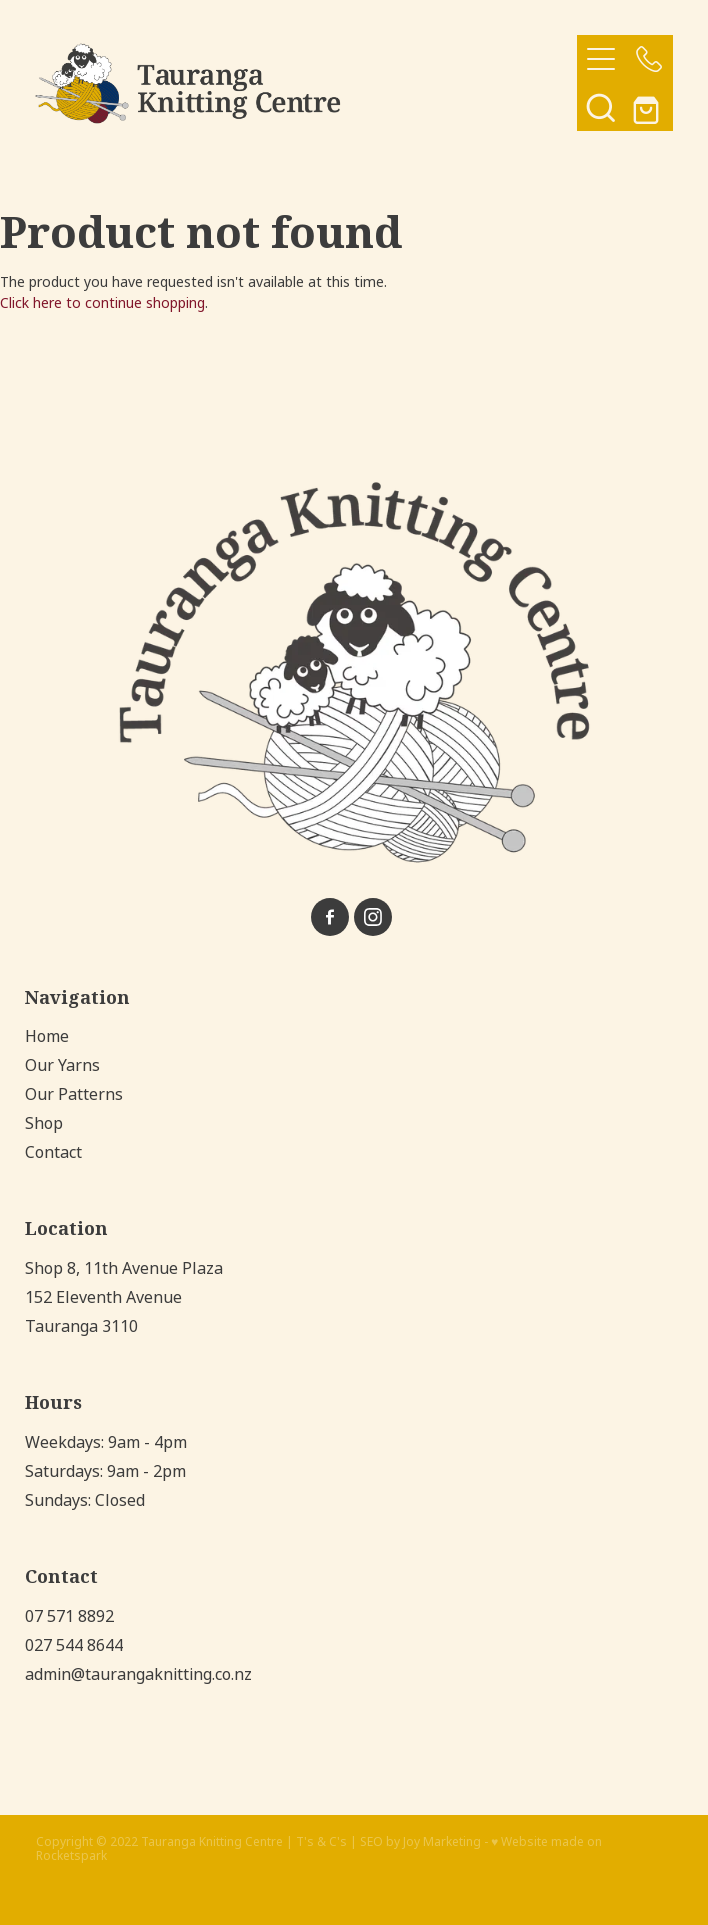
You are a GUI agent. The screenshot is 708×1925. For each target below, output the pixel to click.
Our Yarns (62, 1065)
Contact (53, 1152)
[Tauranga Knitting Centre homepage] (305, 83)
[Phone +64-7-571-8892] (649, 59)
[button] (601, 107)
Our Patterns (74, 1094)
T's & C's (321, 1842)
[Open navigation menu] (601, 59)
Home (47, 1036)
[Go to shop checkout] (649, 107)
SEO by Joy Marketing (420, 1842)
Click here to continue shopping (102, 303)
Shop (44, 1123)
